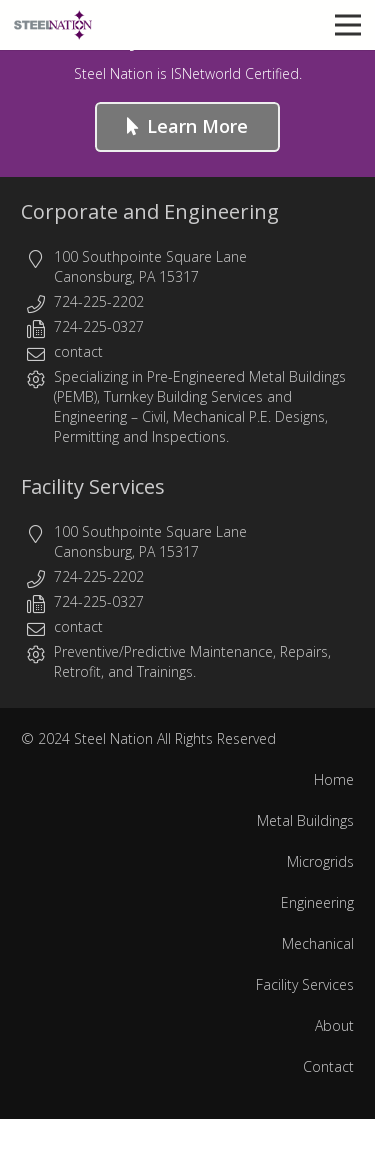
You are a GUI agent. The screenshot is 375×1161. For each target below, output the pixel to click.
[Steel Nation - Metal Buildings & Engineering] (53, 25)
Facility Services (93, 486)
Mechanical (318, 943)
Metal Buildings (305, 820)
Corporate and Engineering (150, 211)
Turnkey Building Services (183, 396)
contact (78, 351)
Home (334, 779)
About (334, 1025)
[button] (348, 25)
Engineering (90, 416)
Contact (328, 1066)
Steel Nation (113, 738)
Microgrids (320, 861)
